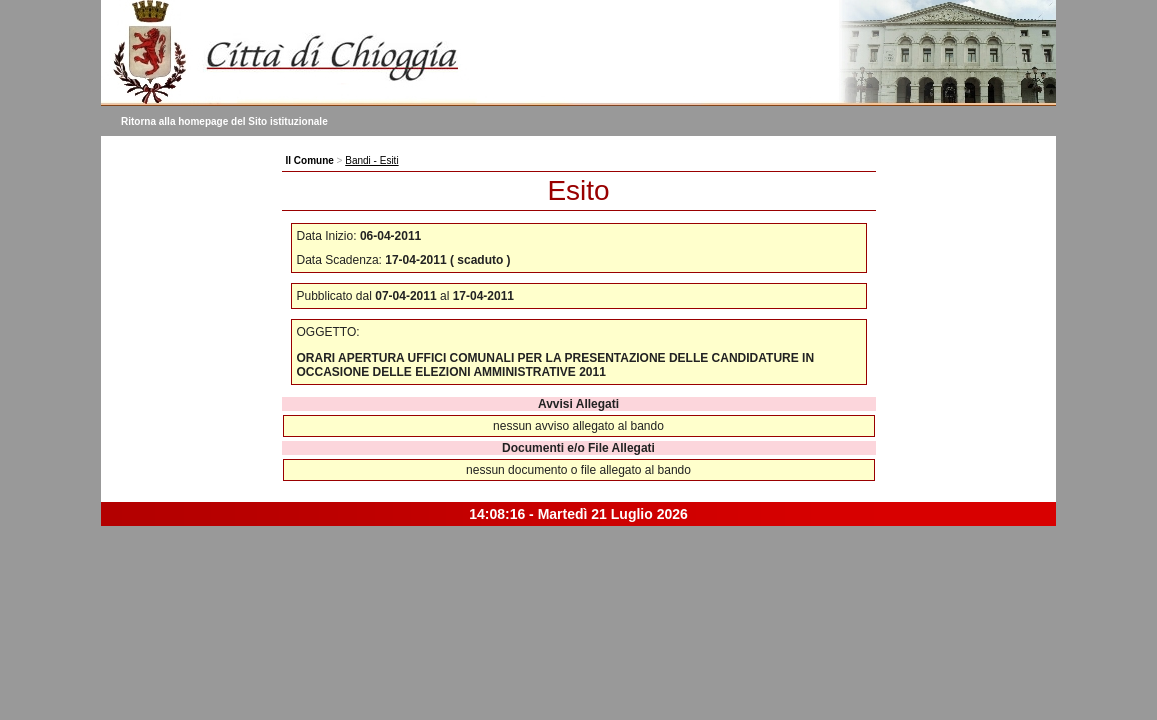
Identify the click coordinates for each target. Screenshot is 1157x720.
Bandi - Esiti (371, 160)
